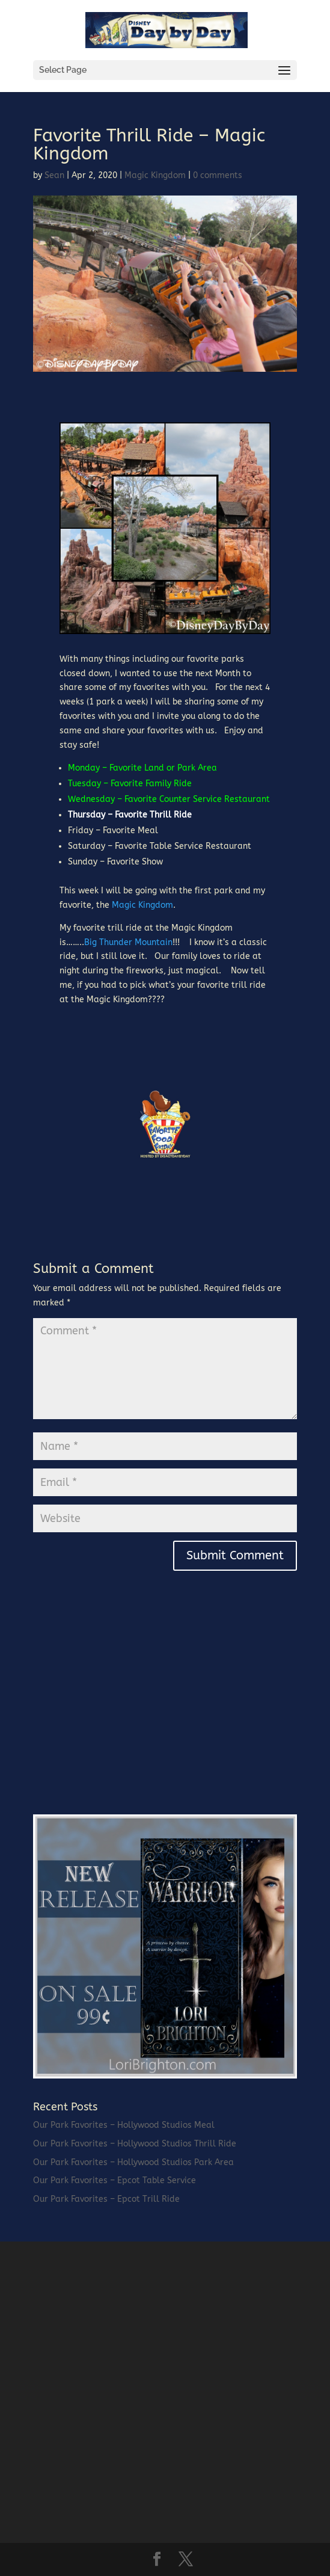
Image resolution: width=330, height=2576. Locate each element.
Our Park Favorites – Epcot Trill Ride (106, 2199)
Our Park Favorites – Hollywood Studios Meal (124, 2125)
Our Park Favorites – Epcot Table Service (114, 2180)
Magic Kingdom (155, 175)
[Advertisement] (123, 1716)
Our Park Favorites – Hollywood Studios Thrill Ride (134, 2144)
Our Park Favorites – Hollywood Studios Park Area (133, 2162)
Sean (54, 175)
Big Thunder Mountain (128, 942)
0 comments (217, 175)
